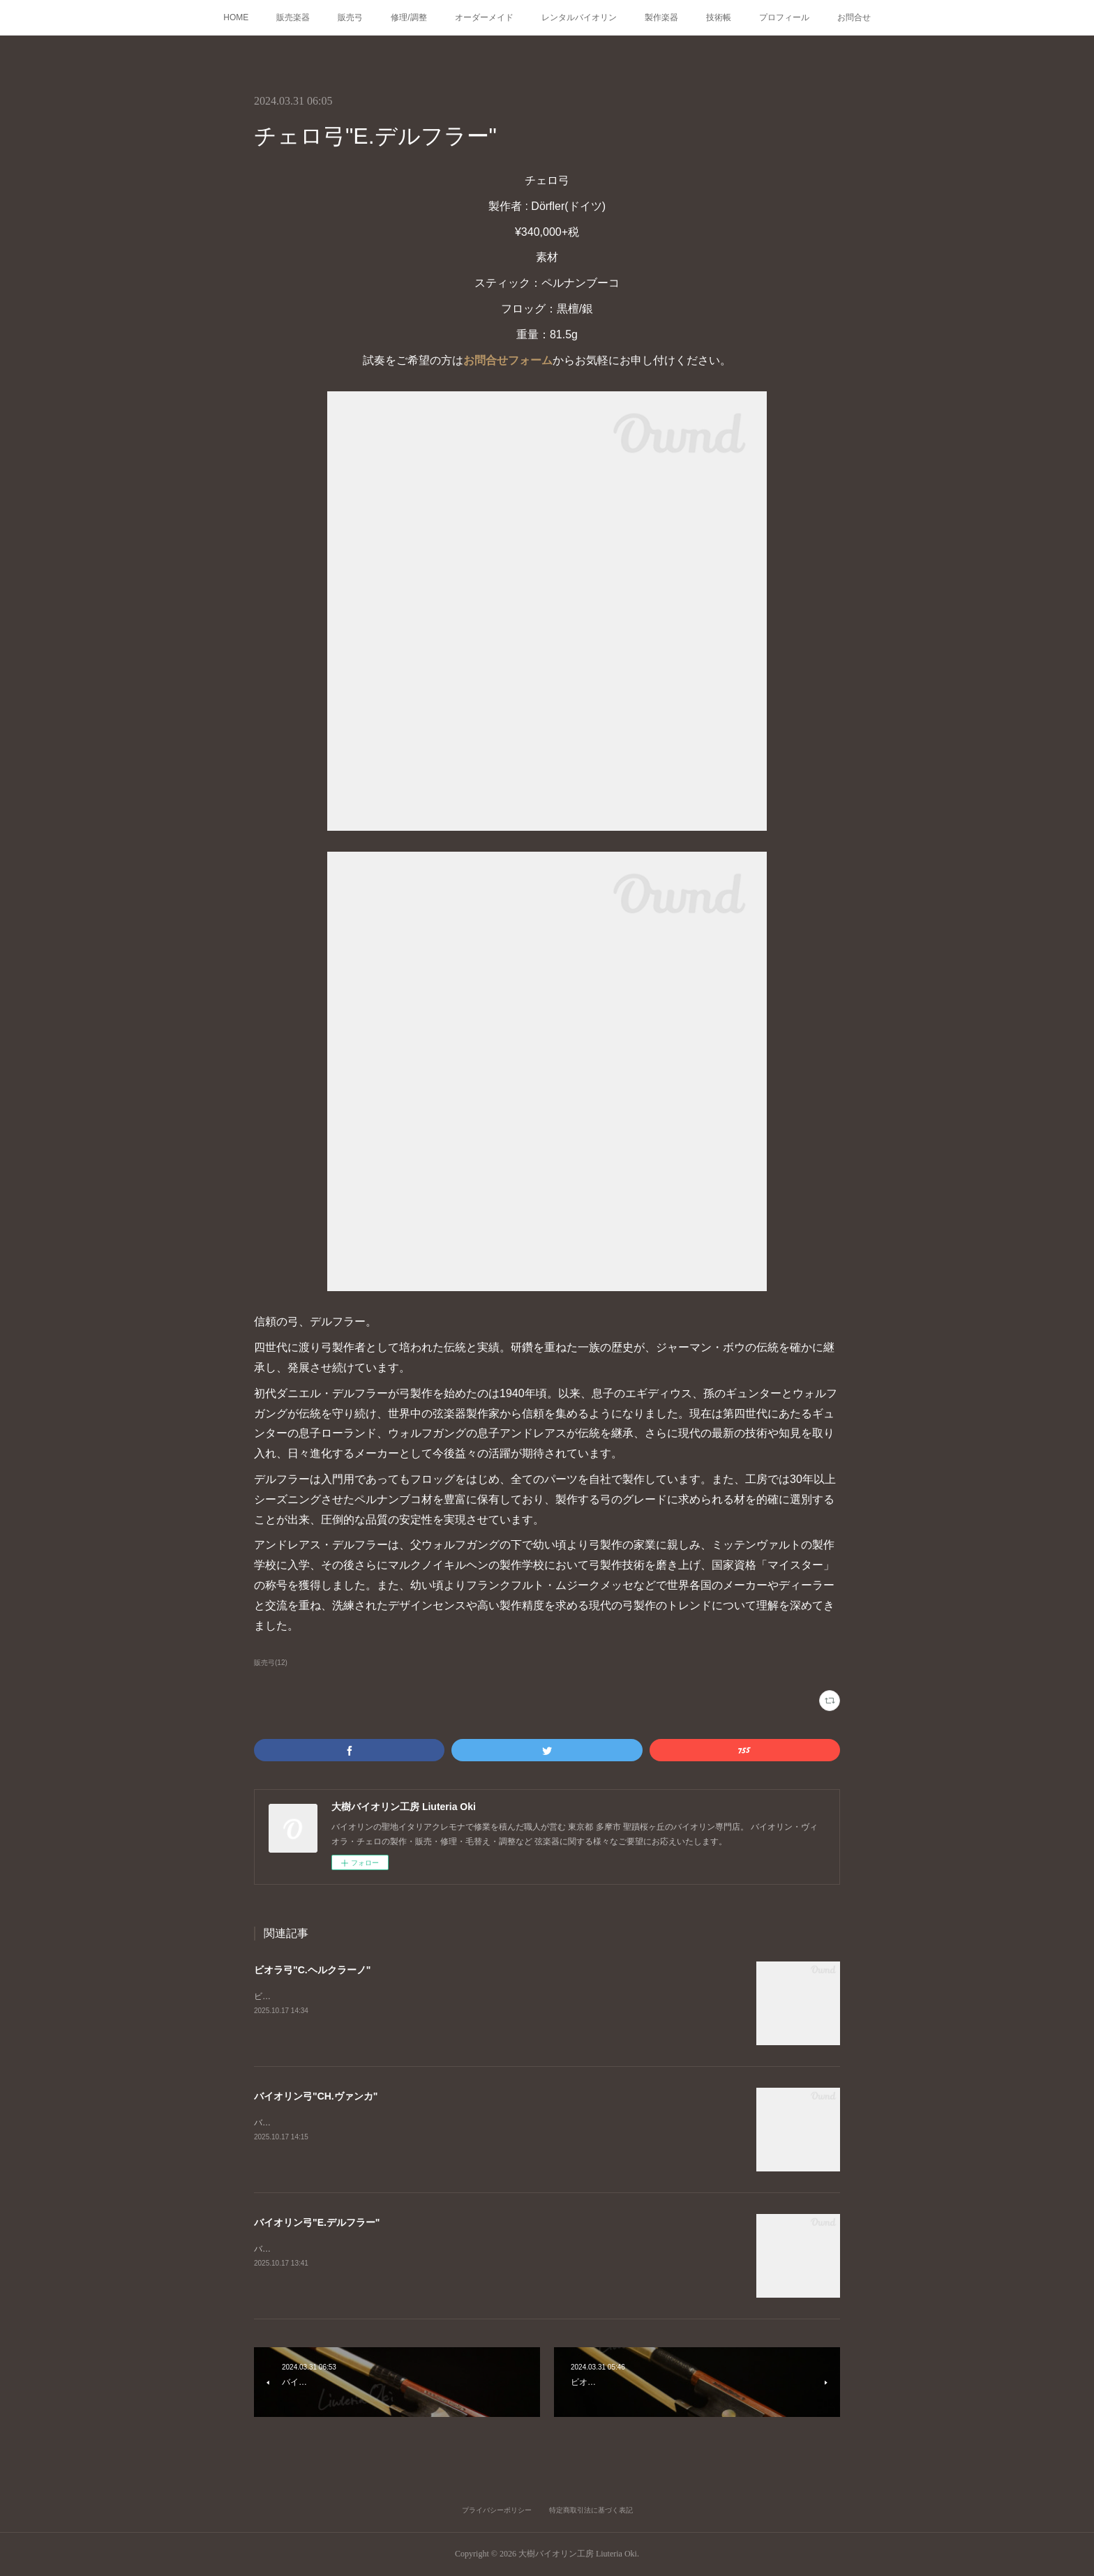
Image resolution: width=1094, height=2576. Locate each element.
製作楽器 (661, 17)
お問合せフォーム (508, 360)
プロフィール (784, 17)
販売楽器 (293, 17)
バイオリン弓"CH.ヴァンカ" (315, 2096)
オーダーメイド (484, 17)
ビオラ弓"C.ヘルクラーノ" (312, 1969)
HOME (235, 17)
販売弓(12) (270, 1662)
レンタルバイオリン (579, 17)
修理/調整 (408, 17)
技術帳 (718, 17)
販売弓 (350, 17)
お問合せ (854, 17)
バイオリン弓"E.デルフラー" (317, 2222)
